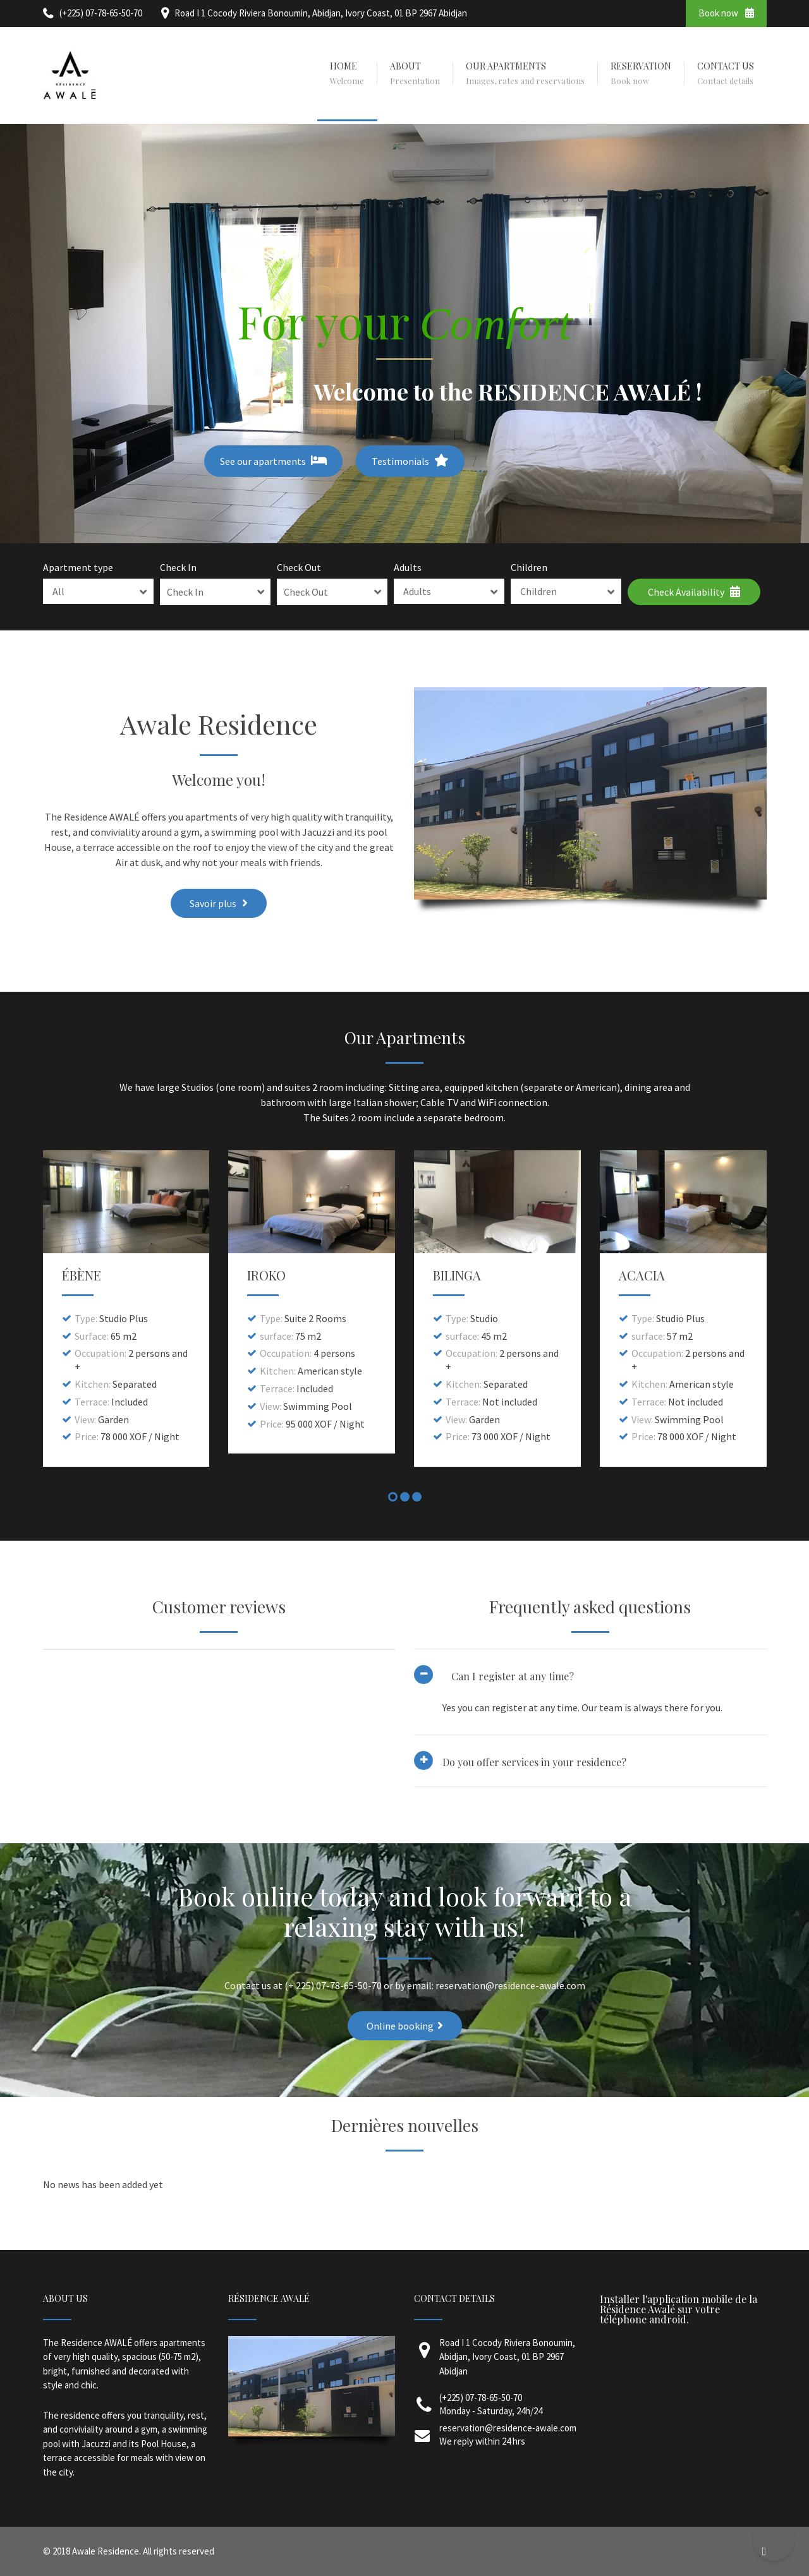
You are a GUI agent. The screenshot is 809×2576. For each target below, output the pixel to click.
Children (529, 567)
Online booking (405, 2025)
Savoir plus (219, 903)
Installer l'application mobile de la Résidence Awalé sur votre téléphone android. (678, 2309)
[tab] (590, 1718)
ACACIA (642, 1275)
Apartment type (78, 567)
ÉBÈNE (81, 1275)
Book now (726, 13)
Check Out (299, 567)
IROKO (266, 1275)
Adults (408, 567)
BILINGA (457, 1275)
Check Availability (694, 592)
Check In (178, 567)
